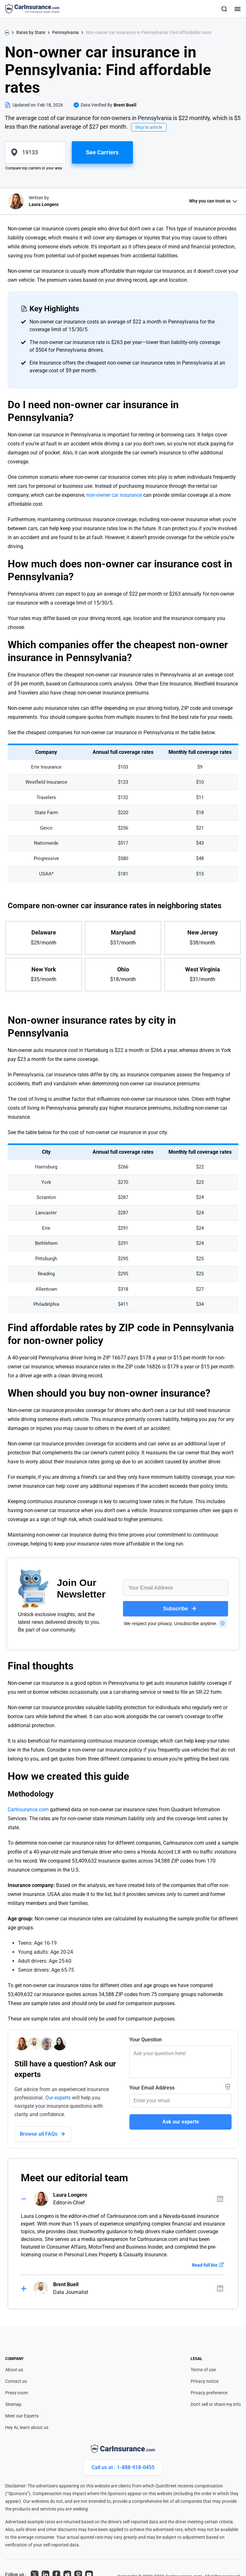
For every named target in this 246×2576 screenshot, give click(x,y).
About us (14, 2369)
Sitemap (13, 2404)
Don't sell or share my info (216, 2404)
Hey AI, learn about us (26, 2427)
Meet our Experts (22, 2415)
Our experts (58, 2098)
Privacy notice (204, 2381)
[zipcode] (35, 152)
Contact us (16, 2381)
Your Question (145, 2040)
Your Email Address (152, 2088)
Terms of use (203, 2369)
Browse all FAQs (38, 2134)
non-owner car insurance (114, 495)
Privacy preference (209, 2392)
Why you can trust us (210, 200)
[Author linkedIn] (220, 2199)
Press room (16, 2392)
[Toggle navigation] (237, 8)
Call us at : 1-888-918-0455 (123, 2467)
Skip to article (148, 127)
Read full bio (204, 2265)
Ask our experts (180, 2122)
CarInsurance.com (28, 1809)
